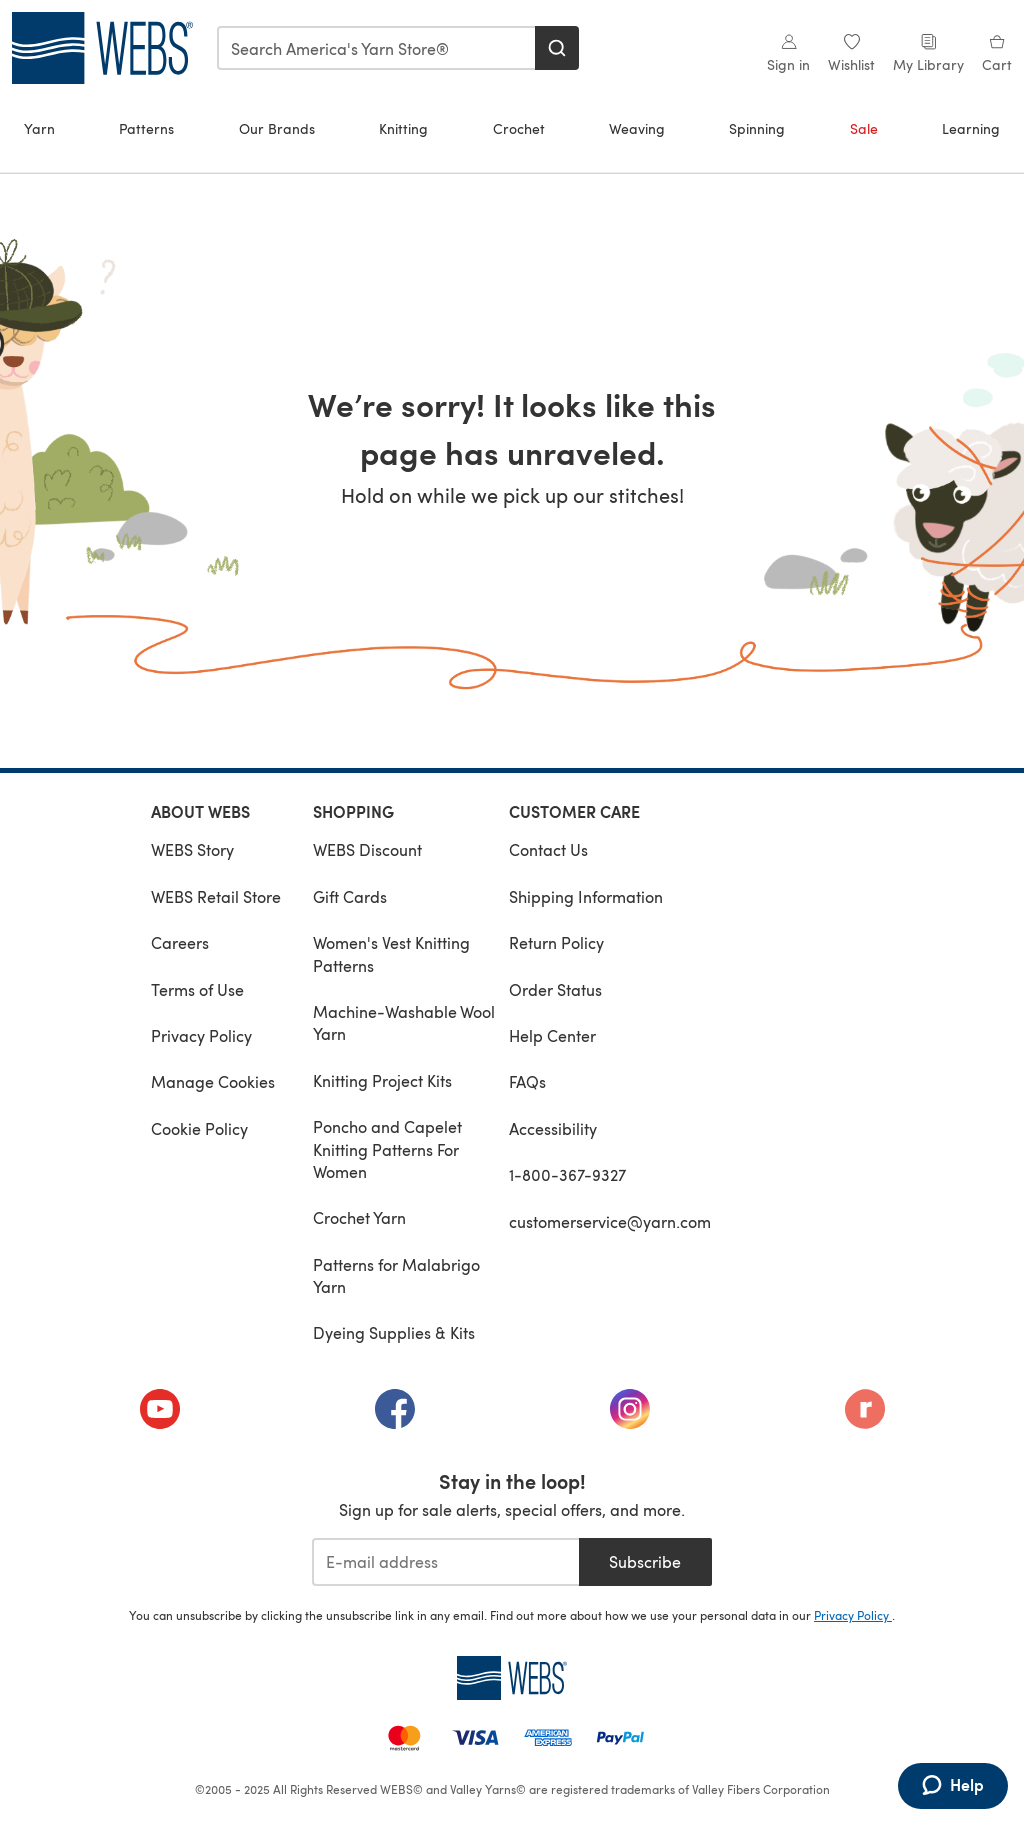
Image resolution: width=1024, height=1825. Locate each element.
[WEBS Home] (512, 1678)
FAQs (527, 1081)
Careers (180, 942)
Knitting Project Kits (382, 1080)
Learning (971, 128)
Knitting (403, 128)
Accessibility (553, 1128)
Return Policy (556, 942)
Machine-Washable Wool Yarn (404, 1022)
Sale (864, 128)
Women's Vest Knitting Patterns (391, 953)
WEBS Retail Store (216, 896)
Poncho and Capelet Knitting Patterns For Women (387, 1149)
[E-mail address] (445, 1562)
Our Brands (277, 128)
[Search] (557, 48)
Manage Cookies (213, 1081)
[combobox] (377, 48)
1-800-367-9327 (567, 1174)
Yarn (39, 128)
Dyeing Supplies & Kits (394, 1332)
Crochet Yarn (359, 1217)
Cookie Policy (199, 1128)
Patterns (146, 128)
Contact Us (548, 849)
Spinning (757, 128)
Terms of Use (197, 989)
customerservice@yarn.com (610, 1221)
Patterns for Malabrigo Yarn (396, 1275)
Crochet (519, 128)
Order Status (555, 989)
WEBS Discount (367, 849)
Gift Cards (350, 896)
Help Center (552, 1035)
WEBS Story (192, 849)
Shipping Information (586, 896)
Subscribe (645, 1561)
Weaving (637, 128)
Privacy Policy (201, 1035)
